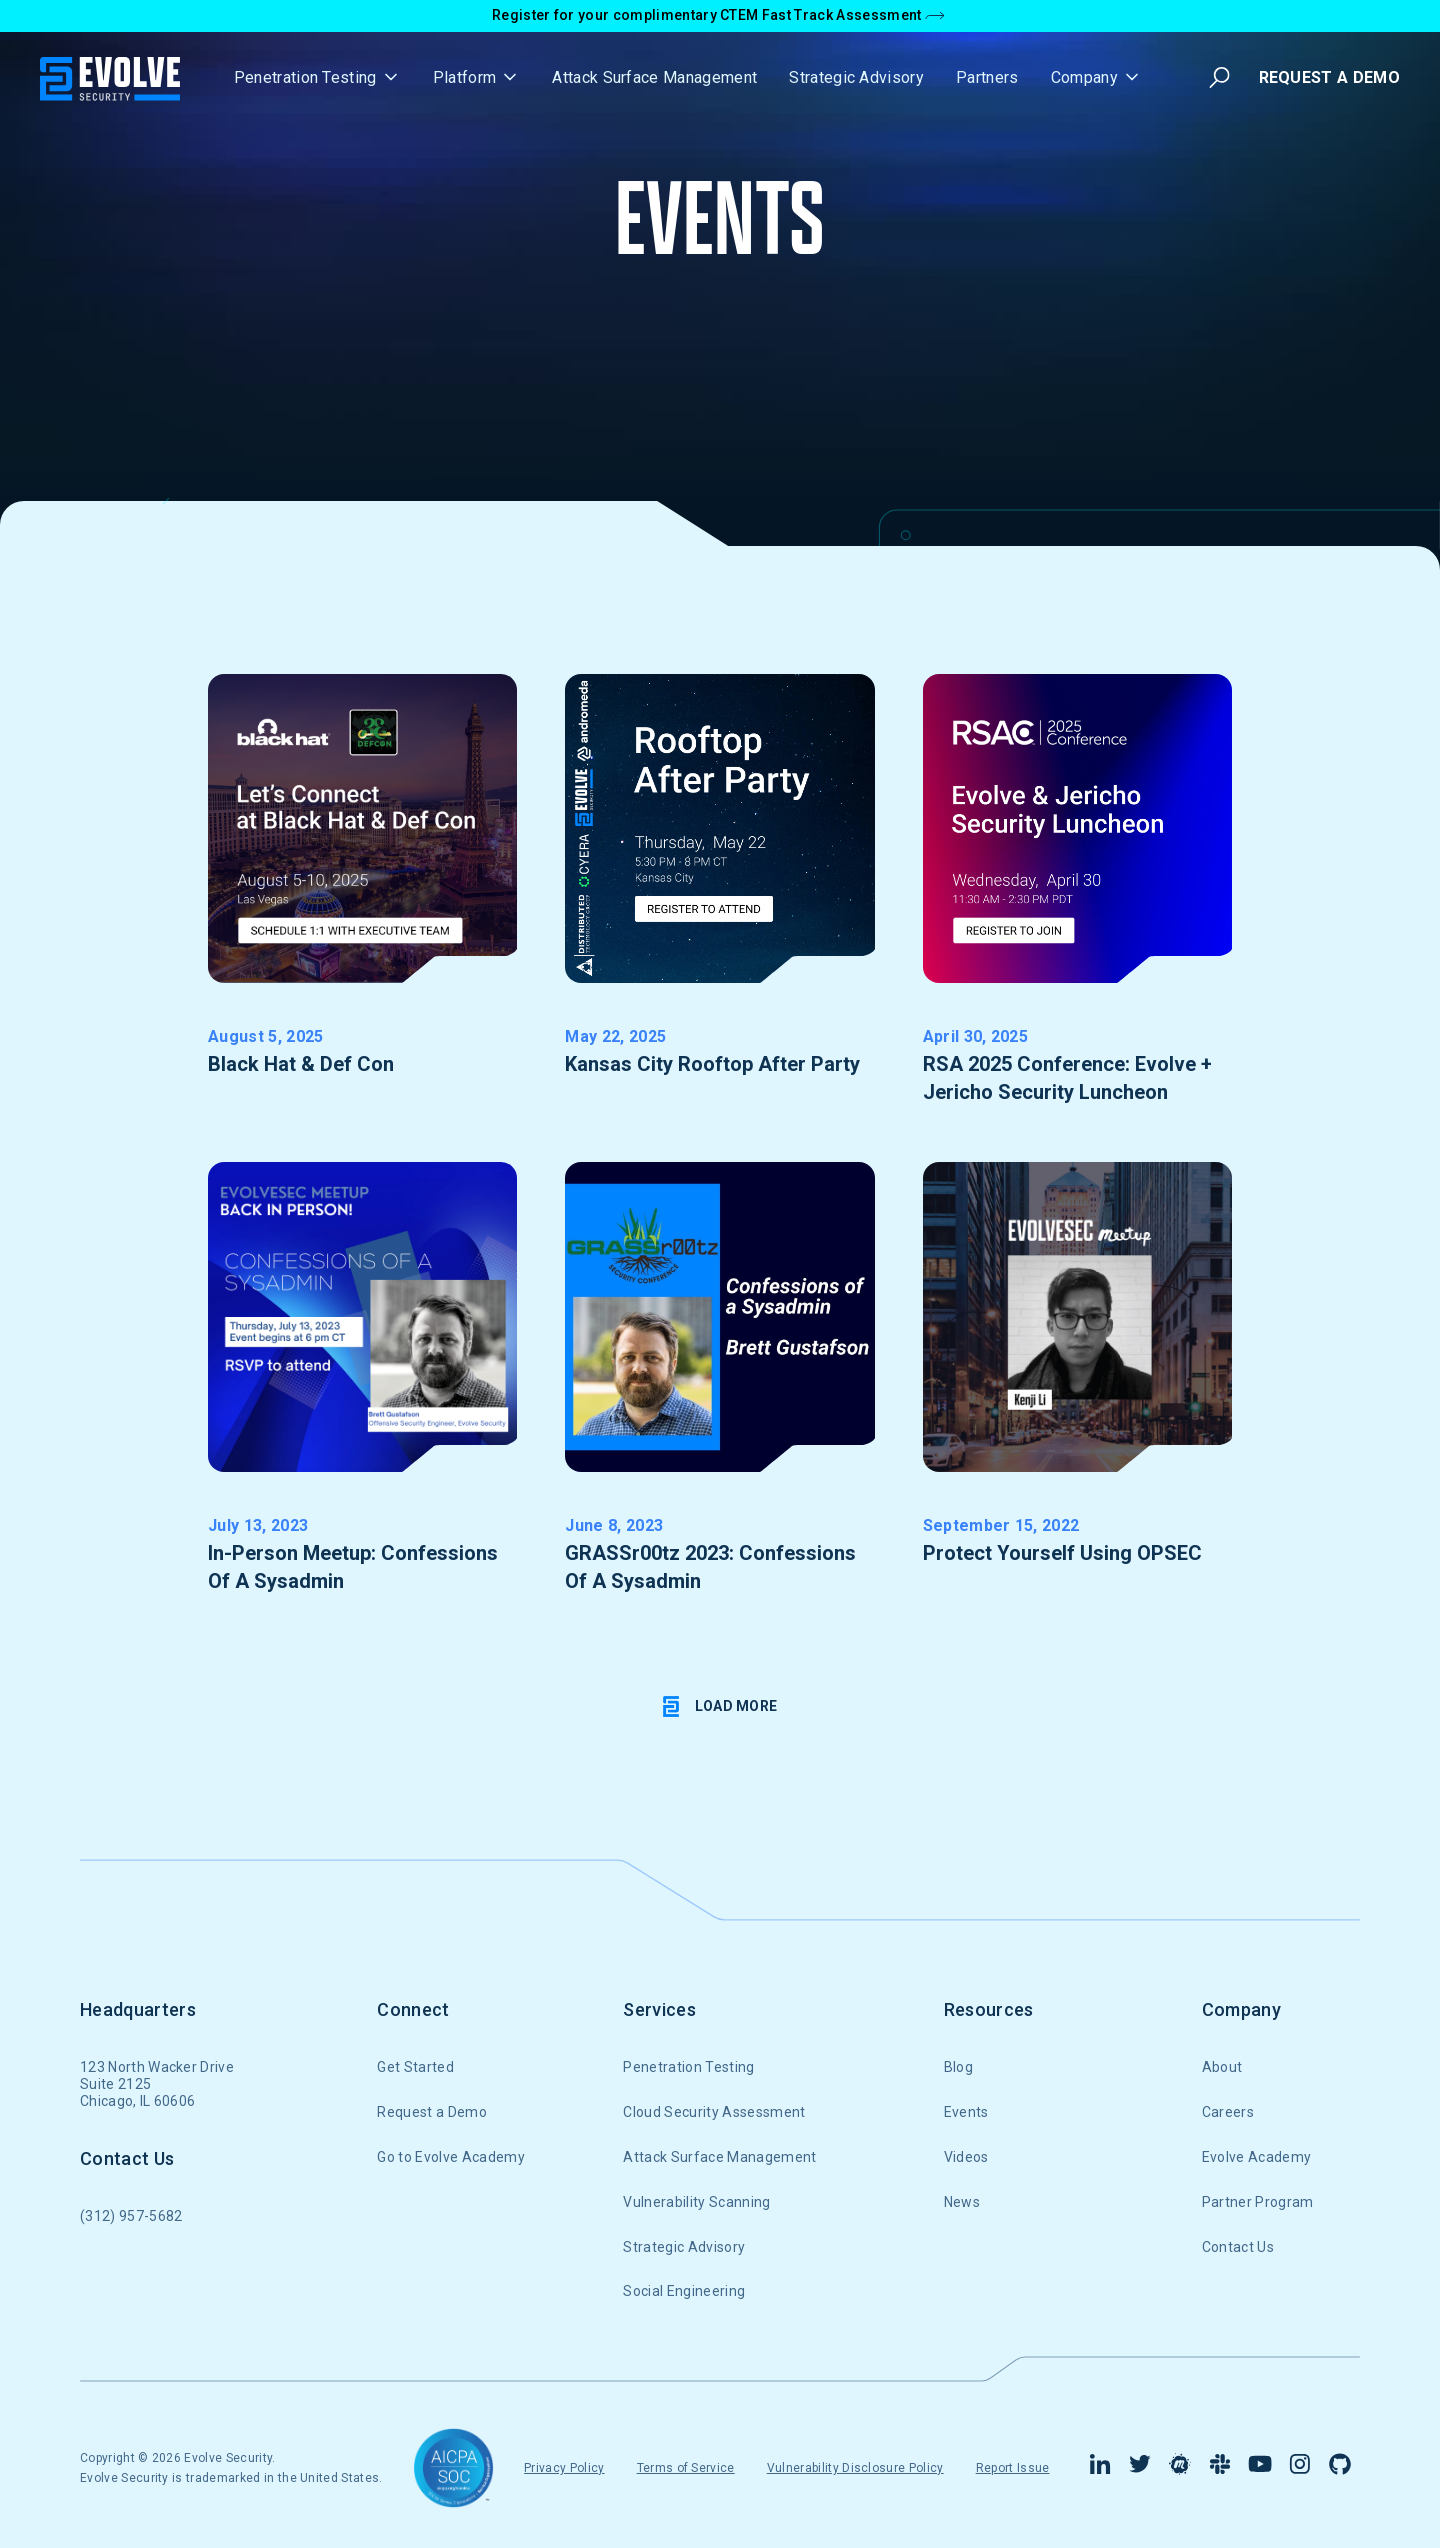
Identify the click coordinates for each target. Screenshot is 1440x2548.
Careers (1228, 2112)
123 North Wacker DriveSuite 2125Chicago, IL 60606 (157, 2084)
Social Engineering (684, 2291)
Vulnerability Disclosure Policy (855, 2468)
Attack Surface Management (654, 77)
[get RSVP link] (362, 902)
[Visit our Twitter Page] (1140, 2468)
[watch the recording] (1077, 1390)
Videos (966, 2157)
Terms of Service (686, 2468)
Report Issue (1013, 2468)
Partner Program (1258, 2202)
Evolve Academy (1256, 2157)
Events (966, 2112)
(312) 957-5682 (131, 2216)
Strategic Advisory (856, 77)
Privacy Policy (564, 2468)
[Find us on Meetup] (1180, 2468)
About (1222, 2067)
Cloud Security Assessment (714, 2112)
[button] (317, 77)
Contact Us (1238, 2247)
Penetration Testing (688, 2067)
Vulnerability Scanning (696, 2202)
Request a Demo (431, 2112)
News (962, 2202)
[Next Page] (720, 1707)
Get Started (415, 2067)
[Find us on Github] (1340, 2468)
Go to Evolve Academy (450, 2157)
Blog (958, 2067)
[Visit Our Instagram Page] (1300, 2468)
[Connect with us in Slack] (1220, 2468)
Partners (987, 77)
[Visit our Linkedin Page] (1100, 2468)
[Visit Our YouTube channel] (1260, 2468)
